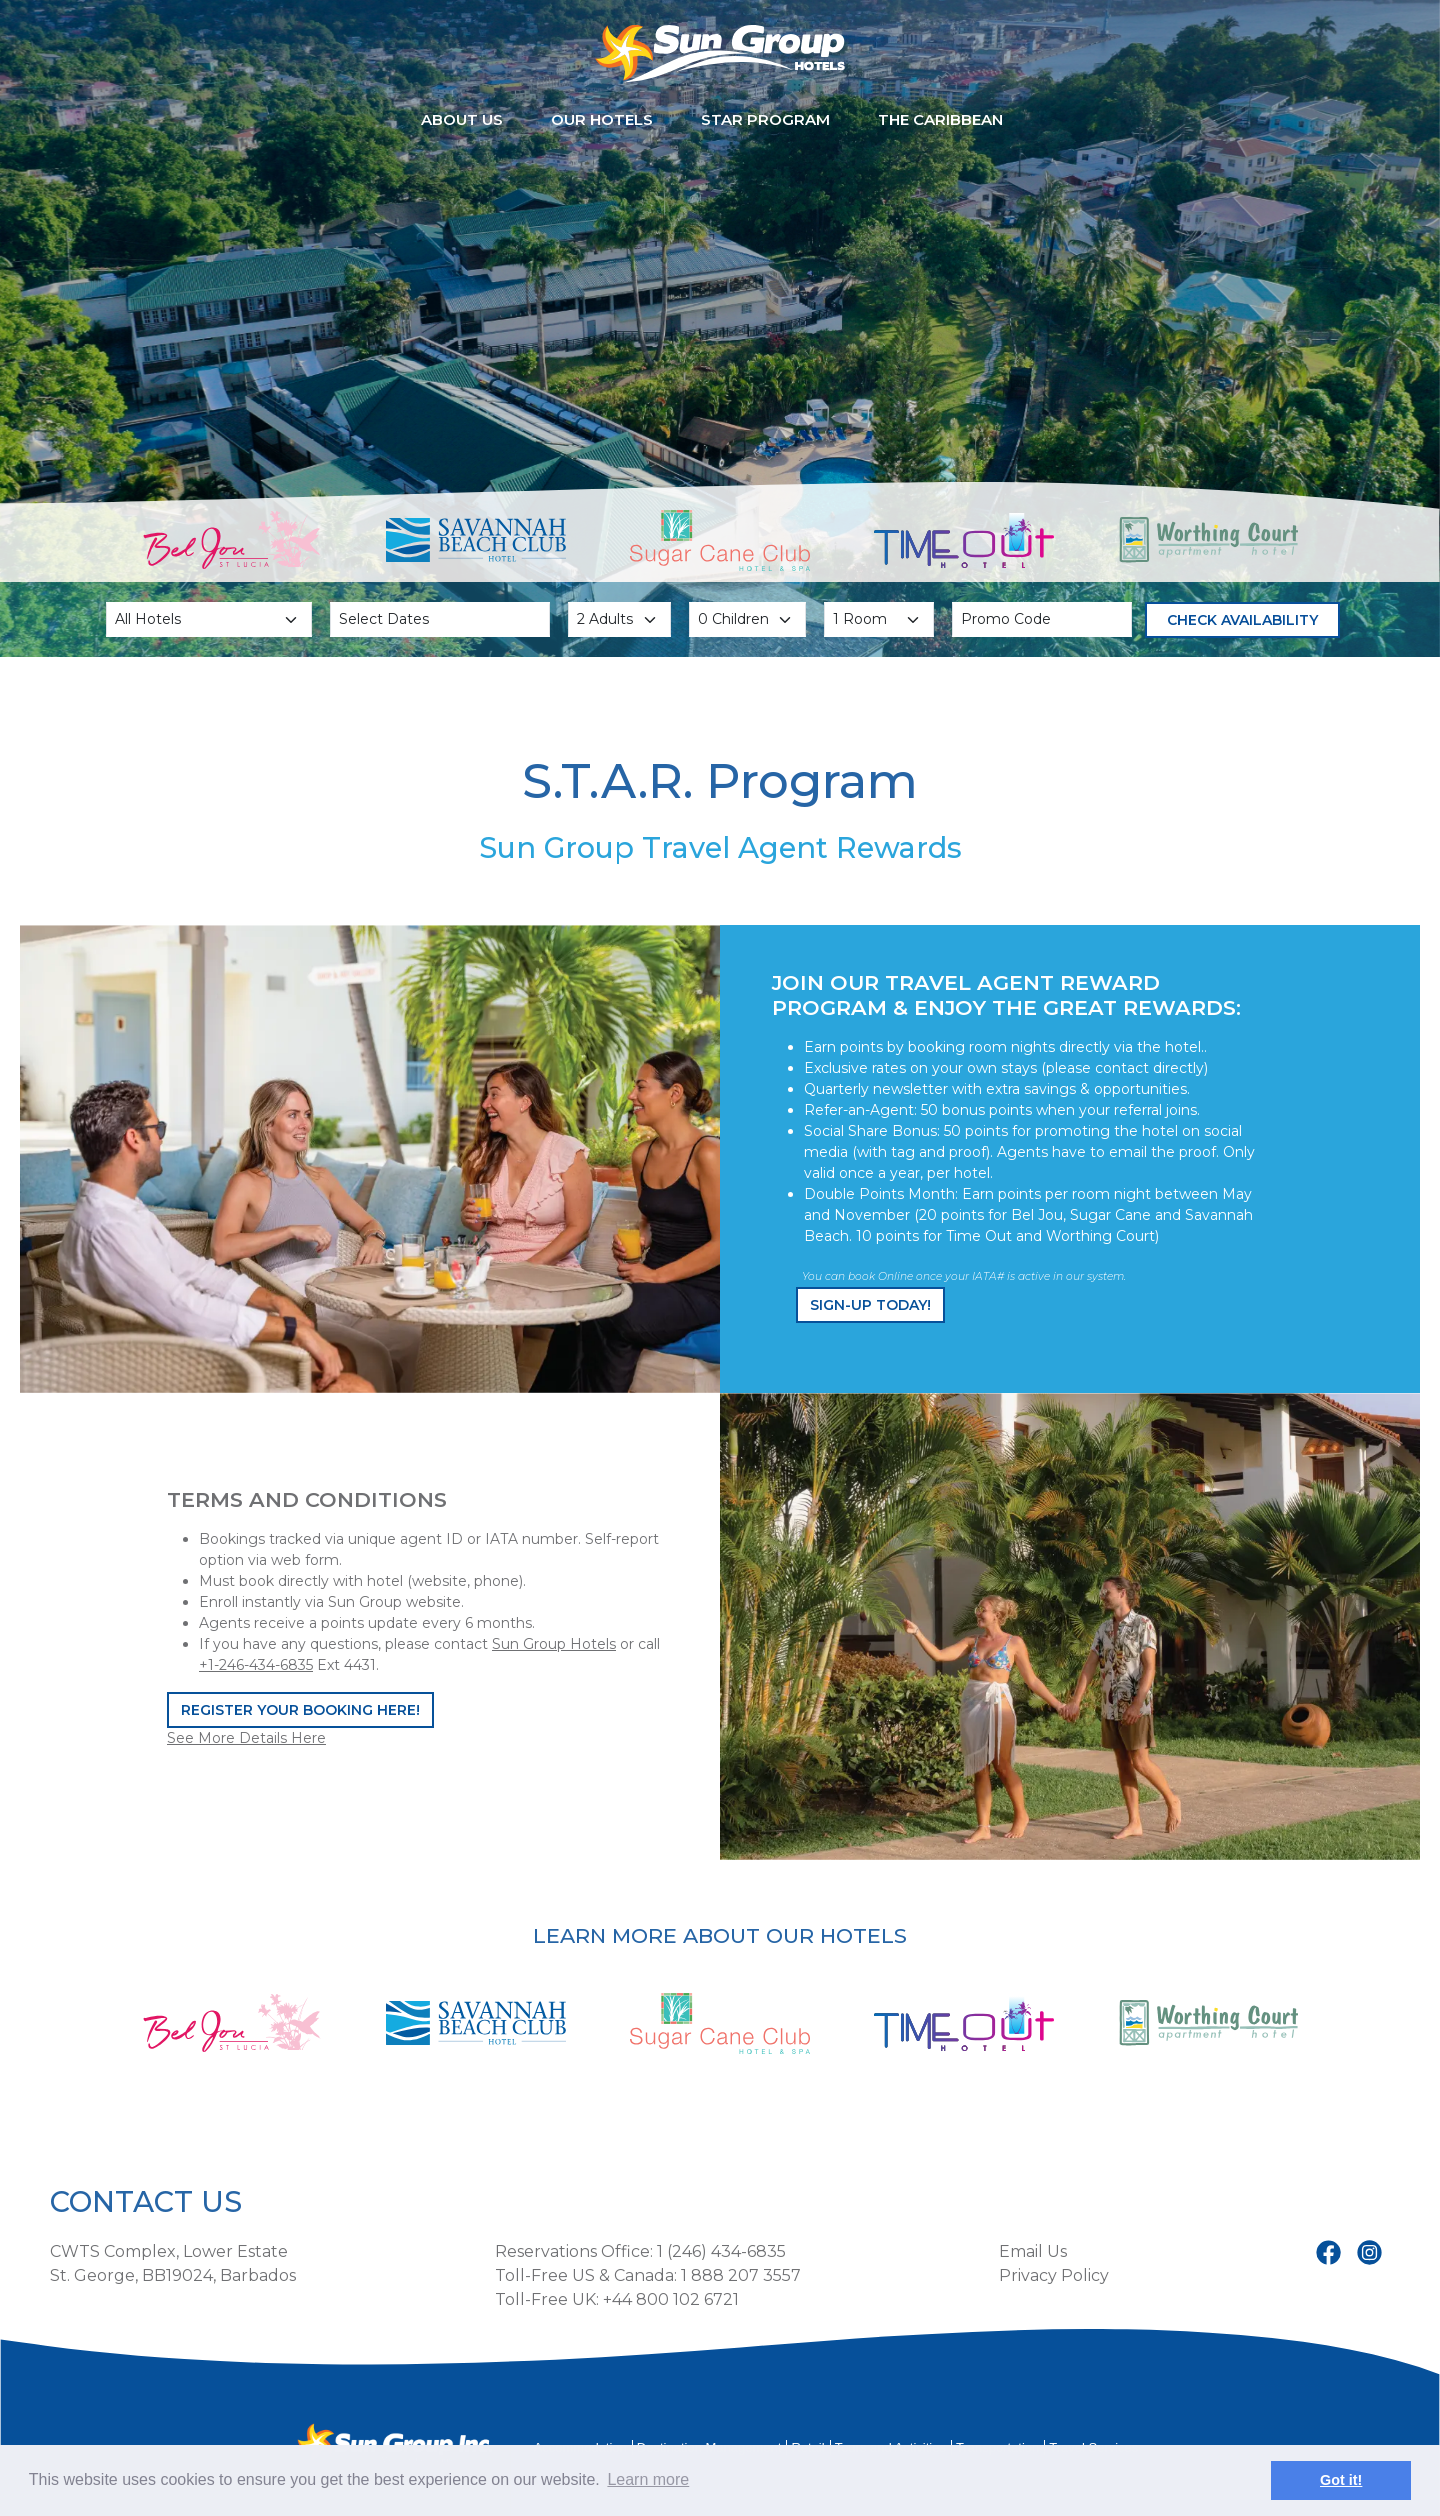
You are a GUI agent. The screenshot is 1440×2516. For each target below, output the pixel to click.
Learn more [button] (648, 2479)
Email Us (1033, 2251)
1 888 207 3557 (741, 2275)
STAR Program (765, 119)
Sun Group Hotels (554, 1644)
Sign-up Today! (870, 1305)
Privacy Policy (1054, 2275)
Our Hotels (602, 119)
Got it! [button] (1341, 2480)
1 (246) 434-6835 (721, 2251)
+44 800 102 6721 (671, 2299)
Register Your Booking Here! (300, 1710)
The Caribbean (940, 119)
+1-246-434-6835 (256, 1665)
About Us (462, 119)
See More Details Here (246, 1738)
